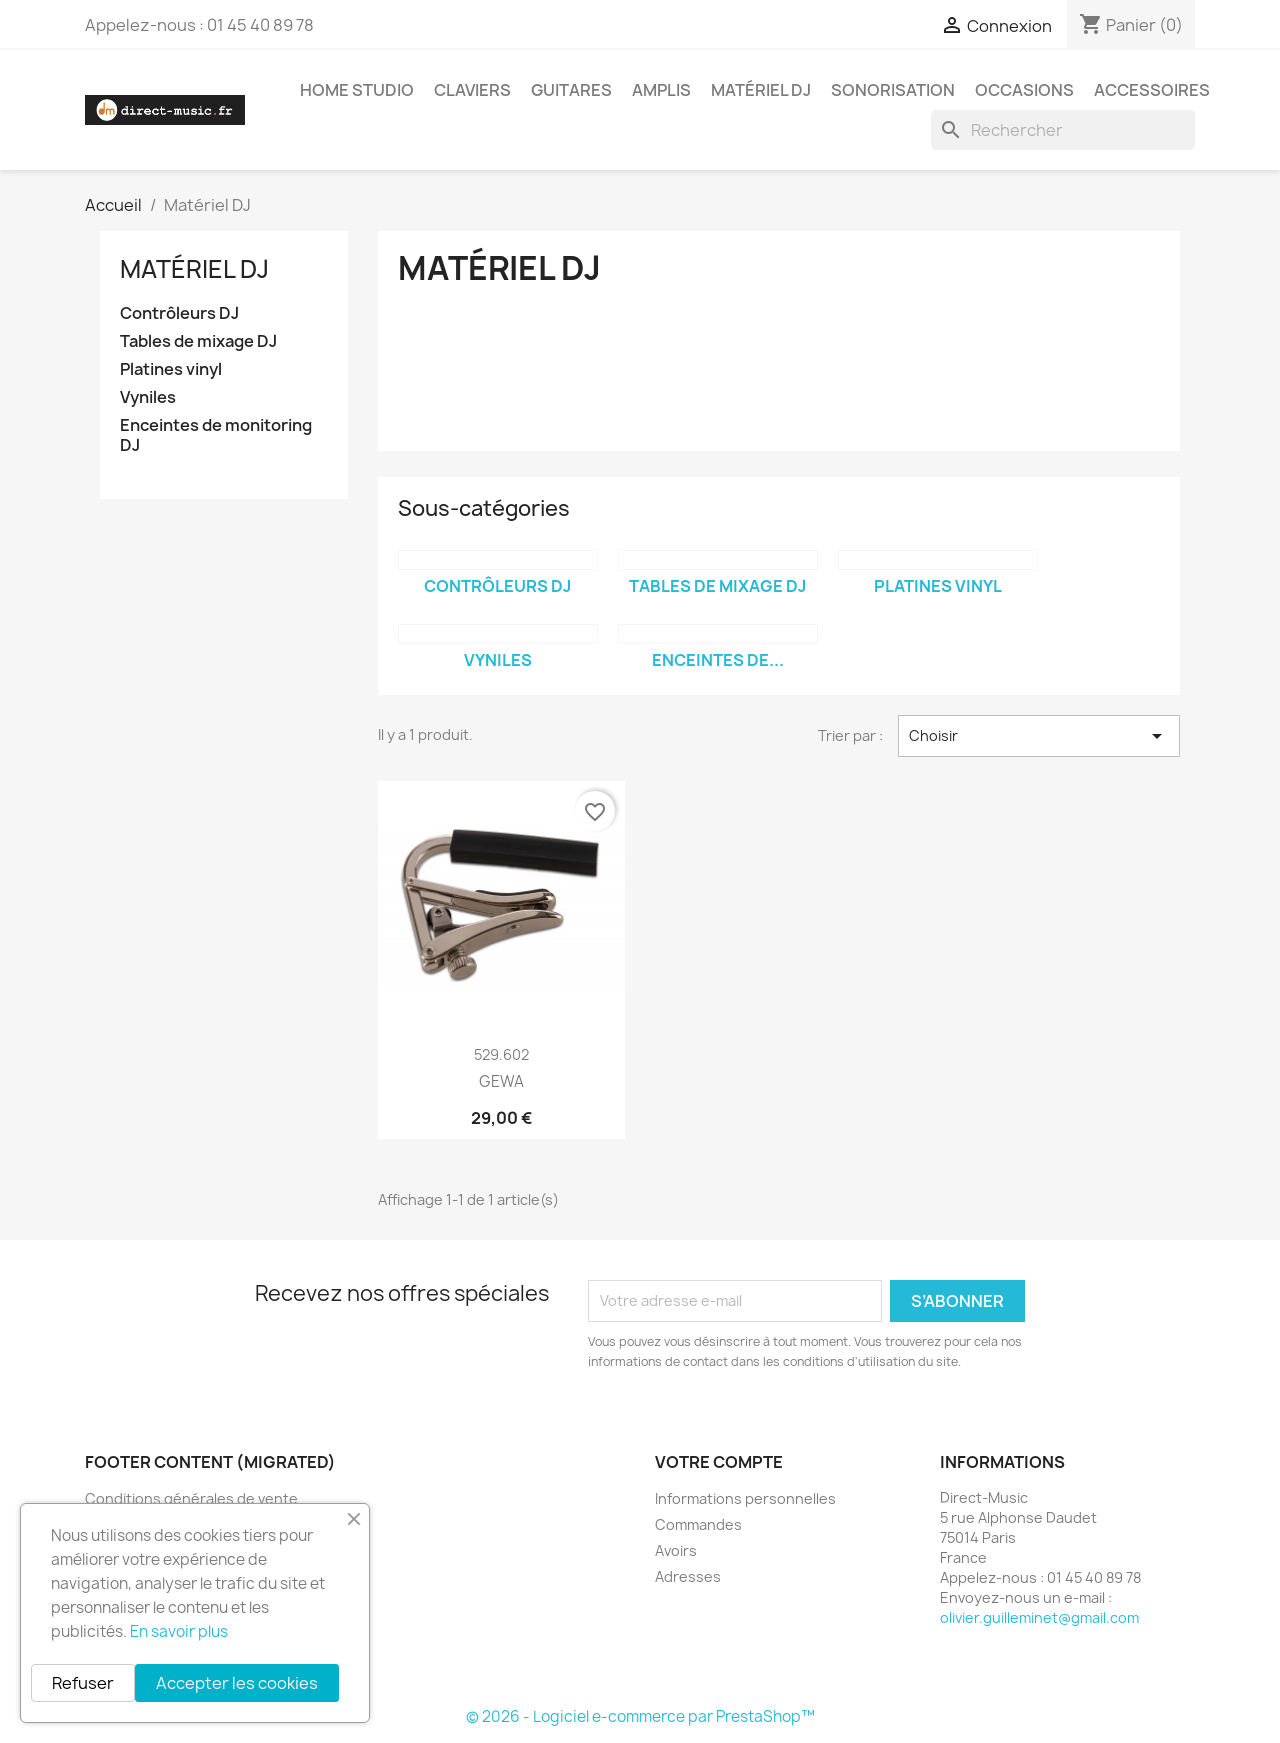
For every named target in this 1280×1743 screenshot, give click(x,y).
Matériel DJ (761, 90)
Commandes (698, 1524)
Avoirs (676, 1550)
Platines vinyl (171, 369)
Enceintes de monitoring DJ (216, 435)
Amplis (661, 90)
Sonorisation (893, 90)
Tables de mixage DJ (198, 341)
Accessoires (1152, 90)
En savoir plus (179, 1631)
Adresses (688, 1576)
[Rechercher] (1063, 130)
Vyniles (148, 397)
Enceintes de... (718, 660)
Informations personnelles (745, 1498)
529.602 (501, 1054)
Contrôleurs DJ (179, 313)
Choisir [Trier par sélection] (1039, 736)
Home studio (357, 90)
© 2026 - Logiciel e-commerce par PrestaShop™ (640, 1716)
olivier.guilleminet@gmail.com (1039, 1617)
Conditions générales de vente (191, 1498)
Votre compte (719, 1462)
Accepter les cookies (237, 1683)
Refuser (83, 1683)
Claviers (472, 90)
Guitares (571, 90)
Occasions (1024, 90)
